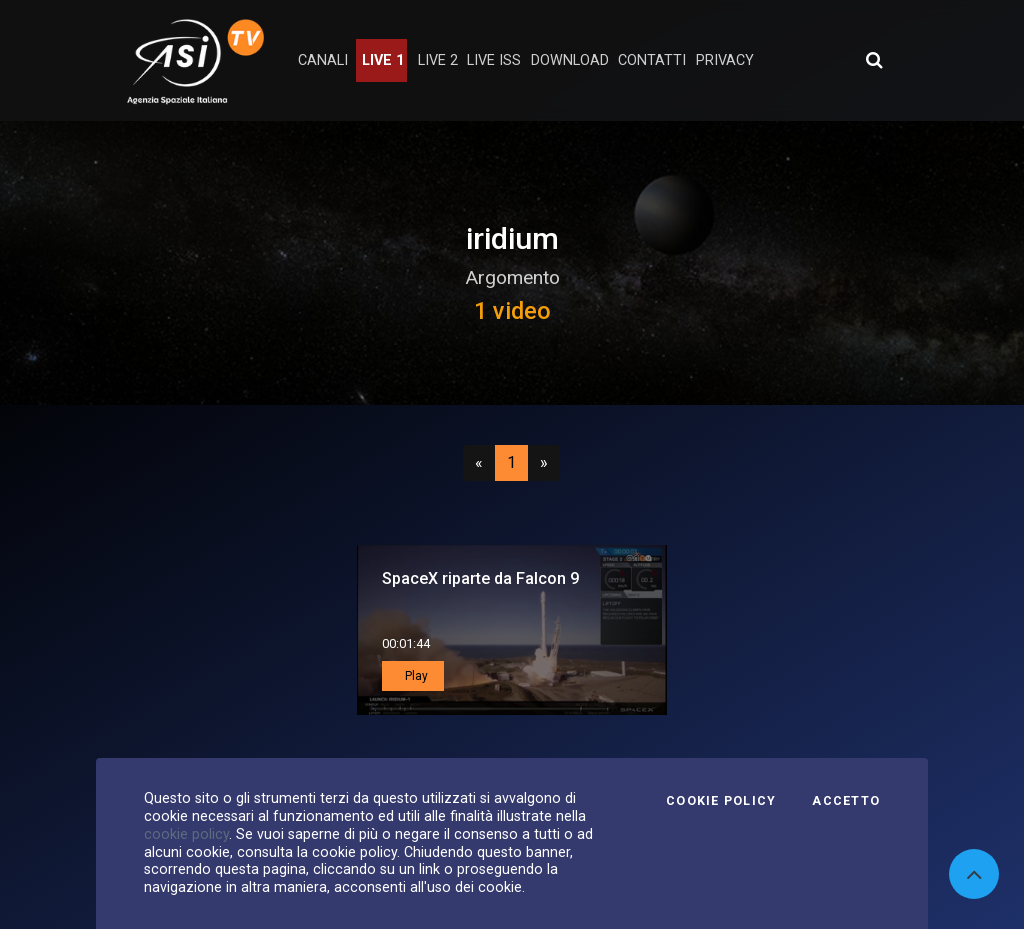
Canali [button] (323, 60)
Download (570, 60)
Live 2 (438, 60)
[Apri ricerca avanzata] (874, 60)
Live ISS (494, 60)
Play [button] (415, 676)
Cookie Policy (721, 801)
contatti (652, 60)
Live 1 (383, 60)
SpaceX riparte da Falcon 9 (480, 578)
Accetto (846, 801)
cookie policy (186, 834)
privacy (725, 60)
